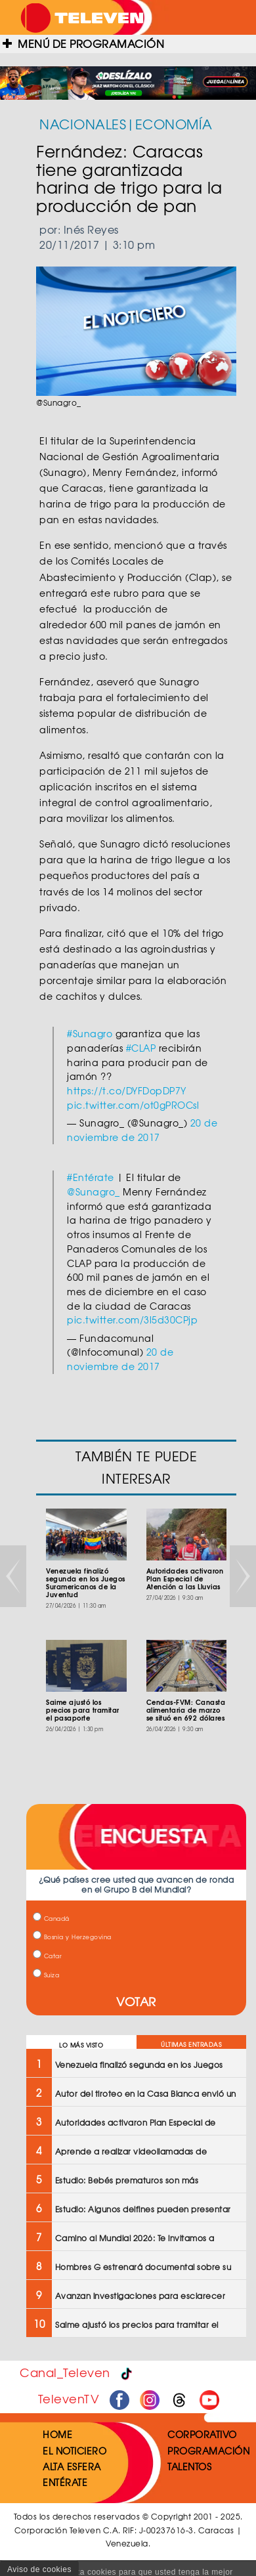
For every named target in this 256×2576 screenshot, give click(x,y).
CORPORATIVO (202, 2434)
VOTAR (136, 2001)
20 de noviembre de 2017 (142, 1130)
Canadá (51, 1918)
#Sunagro (89, 1033)
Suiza (46, 1975)
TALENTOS (189, 2466)
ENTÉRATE (65, 2482)
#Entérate (90, 1177)
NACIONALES (82, 123)
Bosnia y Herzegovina (72, 1937)
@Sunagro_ (93, 1191)
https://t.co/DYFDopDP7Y (126, 1090)
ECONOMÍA (174, 123)
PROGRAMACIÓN (208, 2450)
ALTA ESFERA (72, 2466)
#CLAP (141, 1047)
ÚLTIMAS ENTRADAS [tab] (191, 2044)
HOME (57, 2434)
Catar (47, 1956)
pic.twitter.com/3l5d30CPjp (132, 1319)
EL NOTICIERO (74, 2450)
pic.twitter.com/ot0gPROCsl (133, 1104)
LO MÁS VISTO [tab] (81, 2045)
